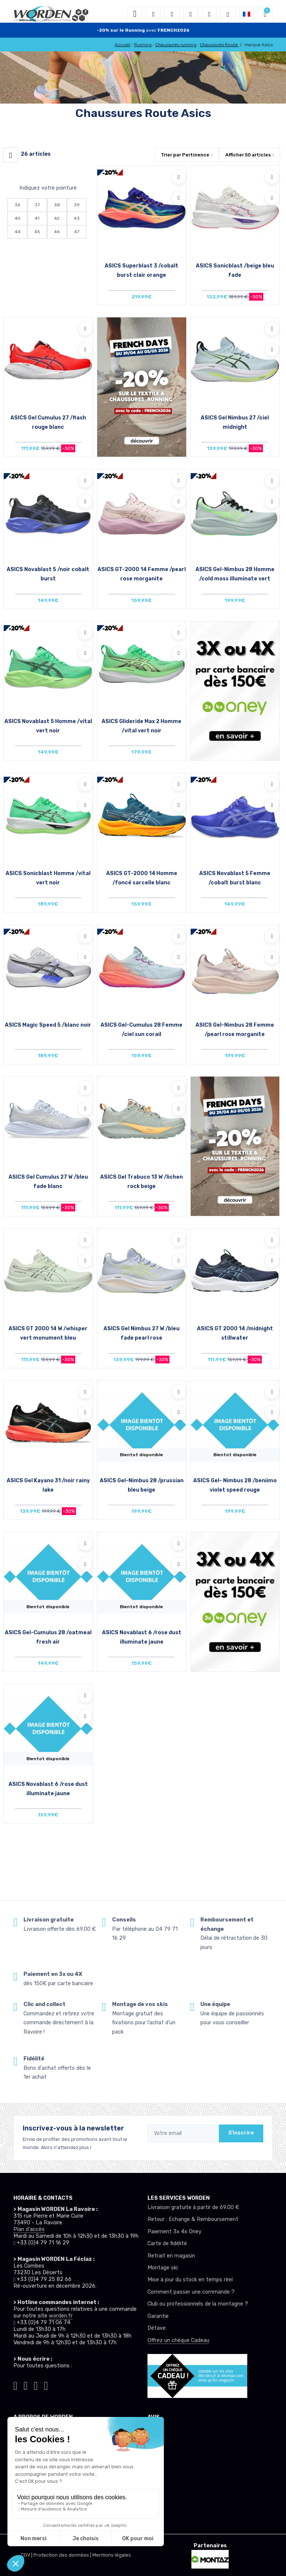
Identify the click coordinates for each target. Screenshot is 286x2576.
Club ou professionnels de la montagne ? (197, 2304)
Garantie (158, 2316)
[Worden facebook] (36, 2385)
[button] (153, 14)
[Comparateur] (209, 14)
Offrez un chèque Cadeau (178, 2340)
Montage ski (162, 2268)
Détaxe (156, 2328)
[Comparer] (178, 197)
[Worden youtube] (46, 2385)
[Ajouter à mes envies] (178, 176)
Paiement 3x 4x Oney (174, 2231)
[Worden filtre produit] (10, 155)
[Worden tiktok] (15, 2385)
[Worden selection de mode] (227, 14)
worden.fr (61, 2316)
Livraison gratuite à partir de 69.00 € (193, 2207)
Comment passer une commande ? (191, 2292)
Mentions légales (111, 2555)
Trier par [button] (185, 155)
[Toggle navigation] (134, 14)
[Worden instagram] (25, 2385)
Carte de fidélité (167, 2243)
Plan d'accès (29, 2229)
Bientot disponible (141, 1454)
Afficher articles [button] (248, 155)
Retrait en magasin (171, 2256)
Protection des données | (63, 2555)
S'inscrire (241, 2133)
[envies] (190, 14)
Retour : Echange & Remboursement (192, 2219)
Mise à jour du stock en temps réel (190, 2279)
